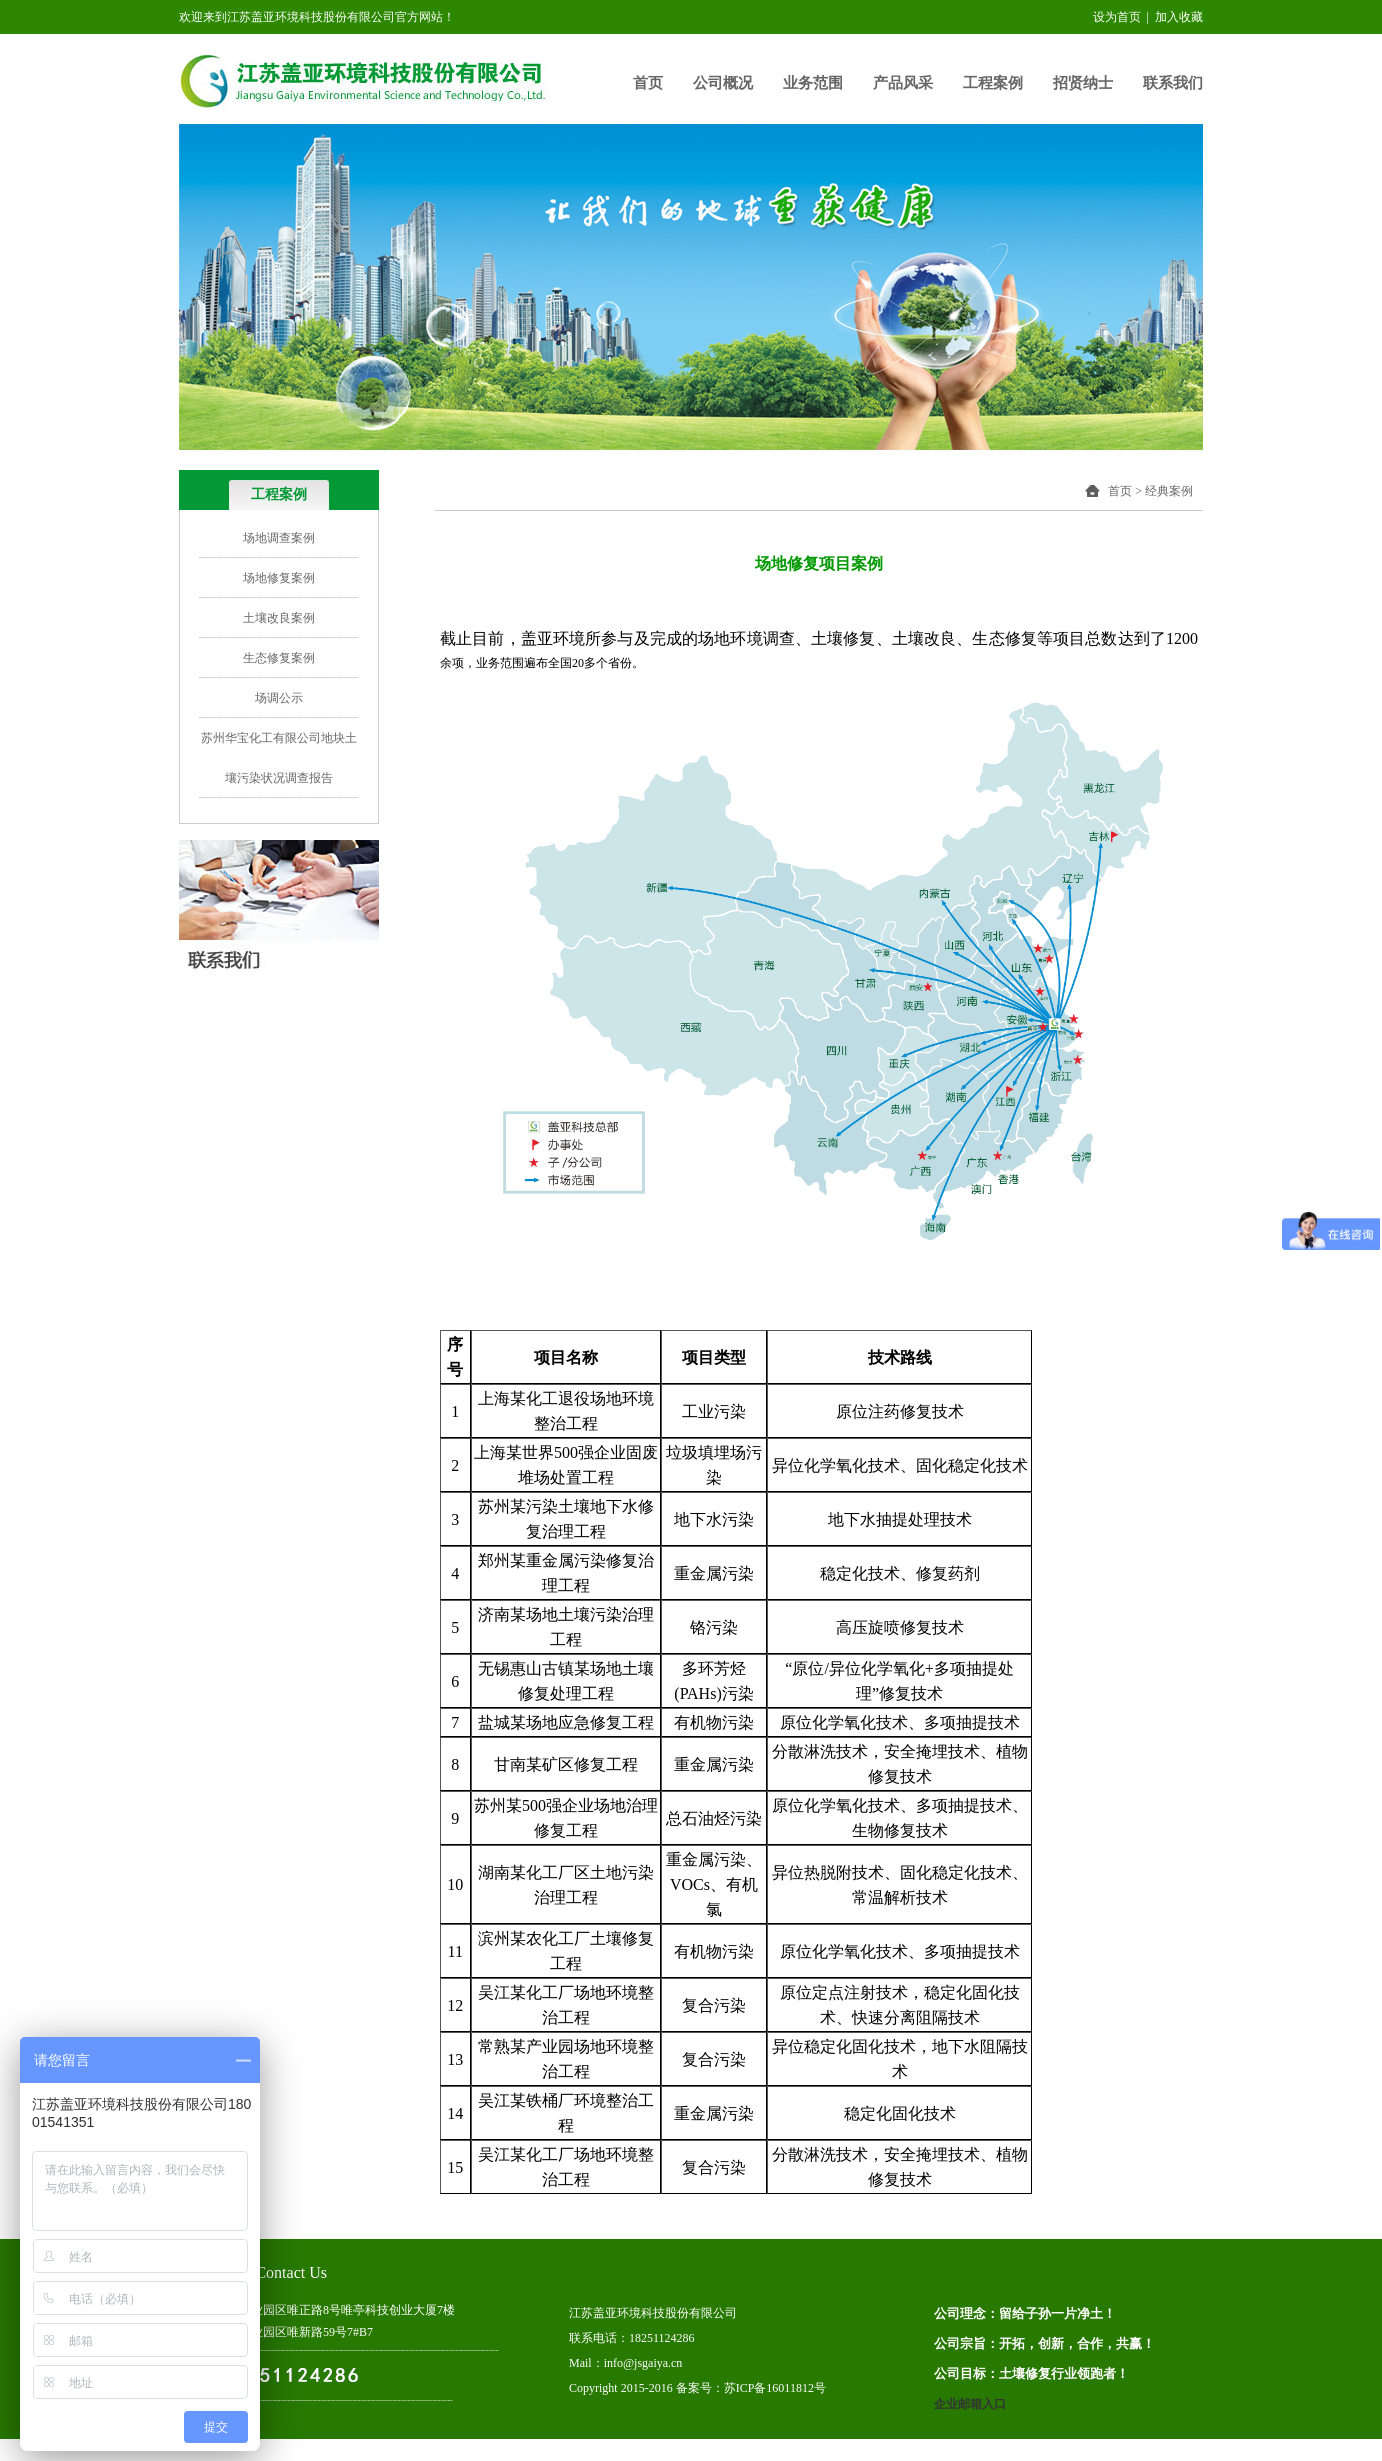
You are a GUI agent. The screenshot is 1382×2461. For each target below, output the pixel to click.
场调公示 (279, 698)
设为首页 (1117, 17)
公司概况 (723, 83)
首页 (648, 83)
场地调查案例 (279, 538)
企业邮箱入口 (970, 2404)
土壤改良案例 (279, 618)
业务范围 (813, 83)
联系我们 (1173, 83)
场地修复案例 (279, 578)
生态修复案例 (279, 658)
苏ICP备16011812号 (775, 2388)
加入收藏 (1179, 17)
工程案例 (993, 83)
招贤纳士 (1083, 83)
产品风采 (903, 83)
